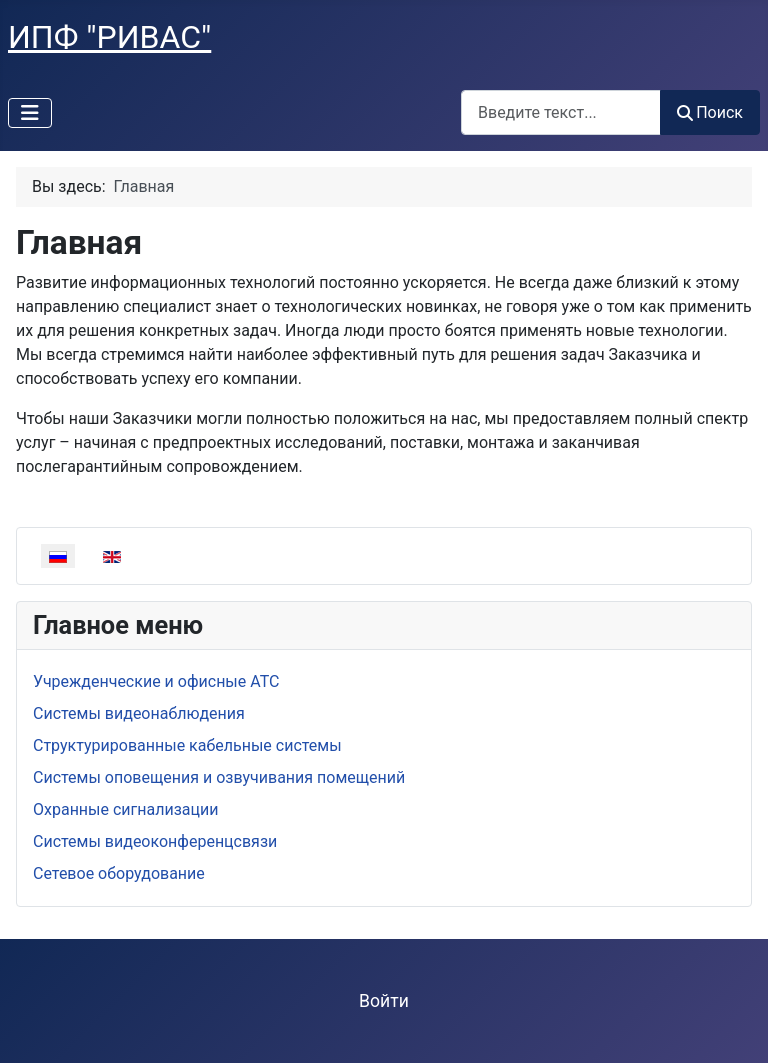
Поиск (710, 112)
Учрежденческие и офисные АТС (156, 681)
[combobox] (561, 112)
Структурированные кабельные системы (187, 745)
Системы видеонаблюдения (139, 713)
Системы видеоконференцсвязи (155, 841)
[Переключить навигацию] (30, 113)
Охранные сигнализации (125, 809)
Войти (384, 1001)
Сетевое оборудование (119, 873)
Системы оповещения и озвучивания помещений (219, 777)
